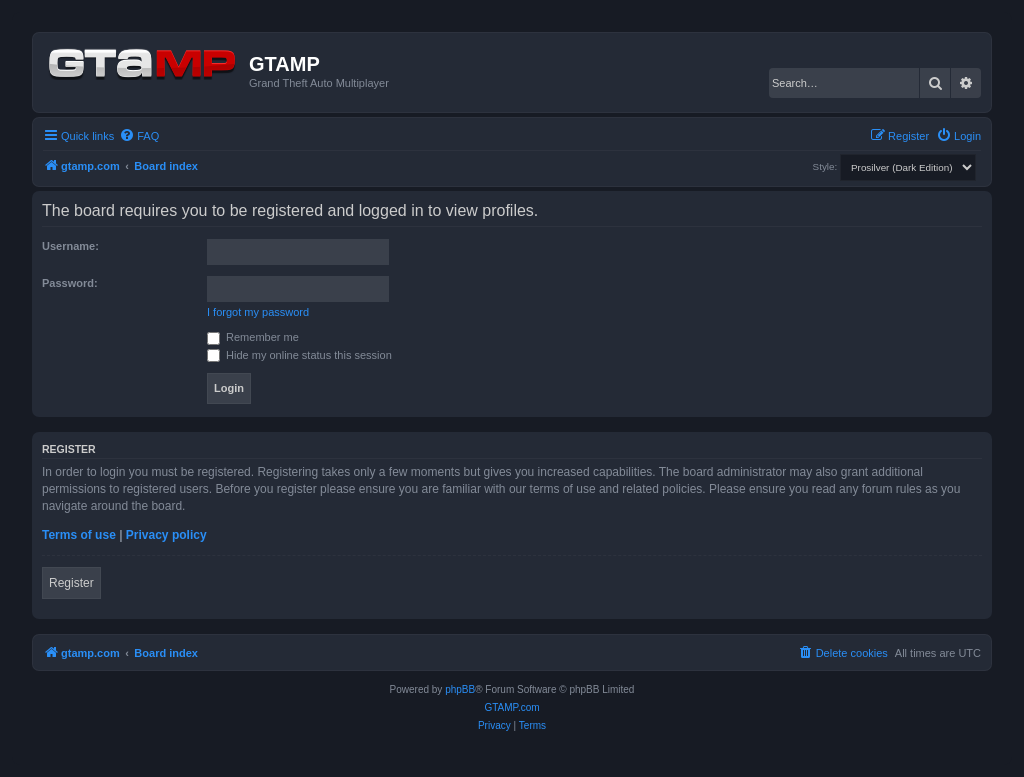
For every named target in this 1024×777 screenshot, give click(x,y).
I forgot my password (258, 312)
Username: (70, 246)
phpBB (460, 689)
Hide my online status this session (299, 355)
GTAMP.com (511, 707)
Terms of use (79, 535)
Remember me (253, 337)
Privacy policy (166, 535)
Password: (70, 283)
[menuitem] (139, 136)
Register (71, 583)
